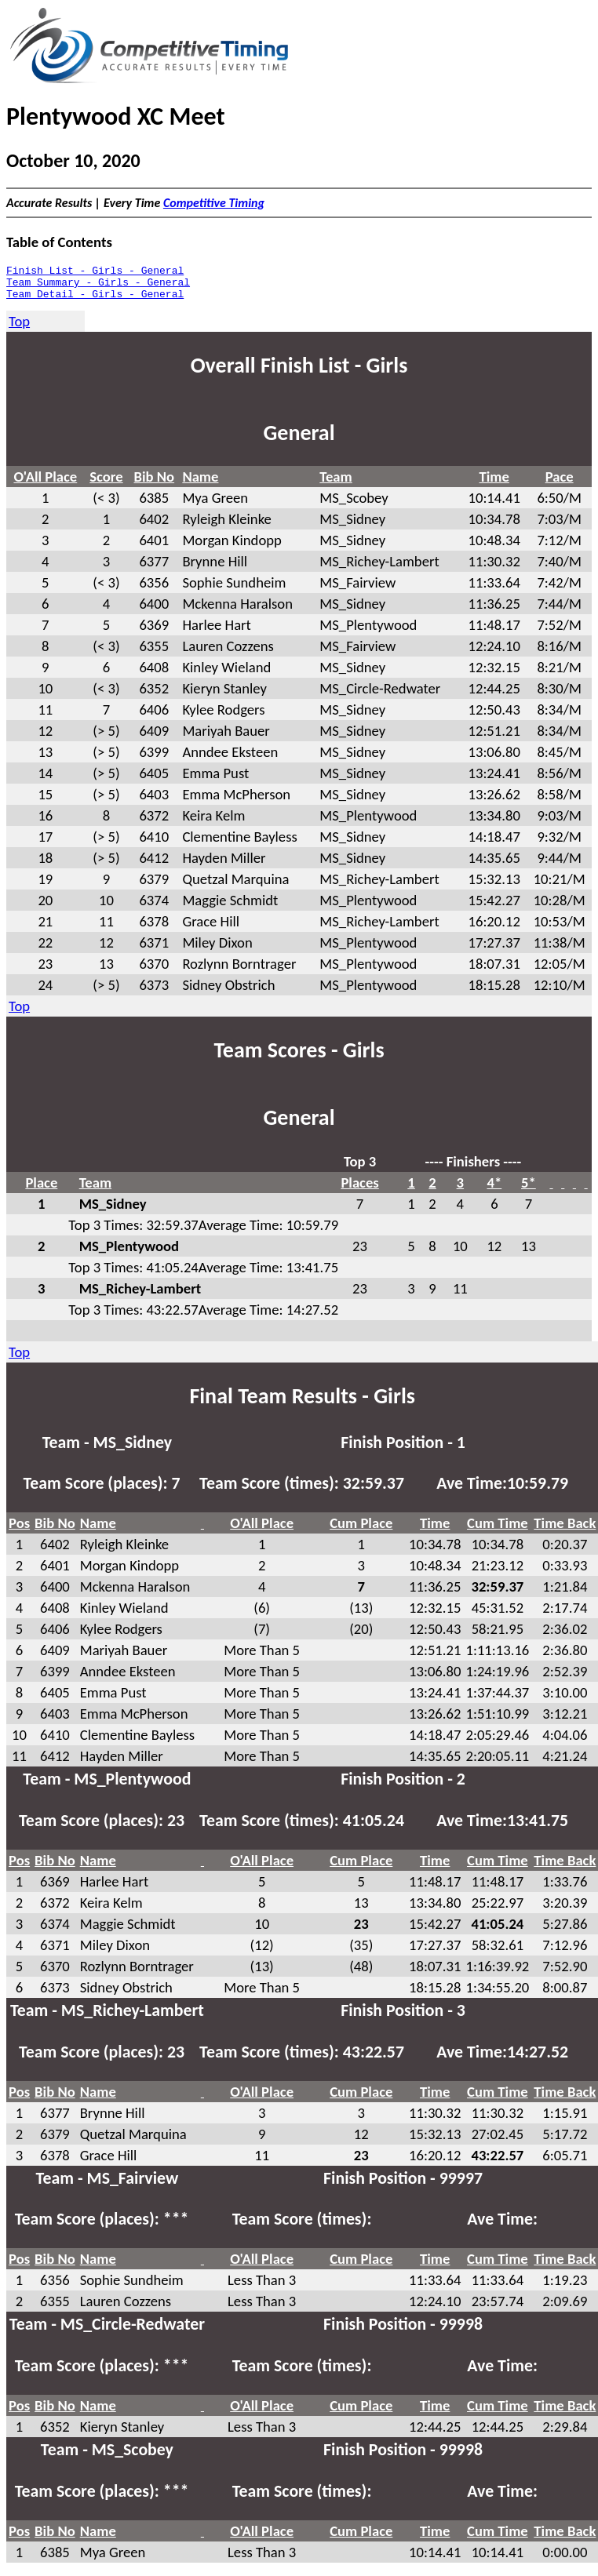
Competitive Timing (213, 202)
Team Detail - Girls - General (95, 300)
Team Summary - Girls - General (98, 286)
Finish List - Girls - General (95, 272)
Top (19, 328)
